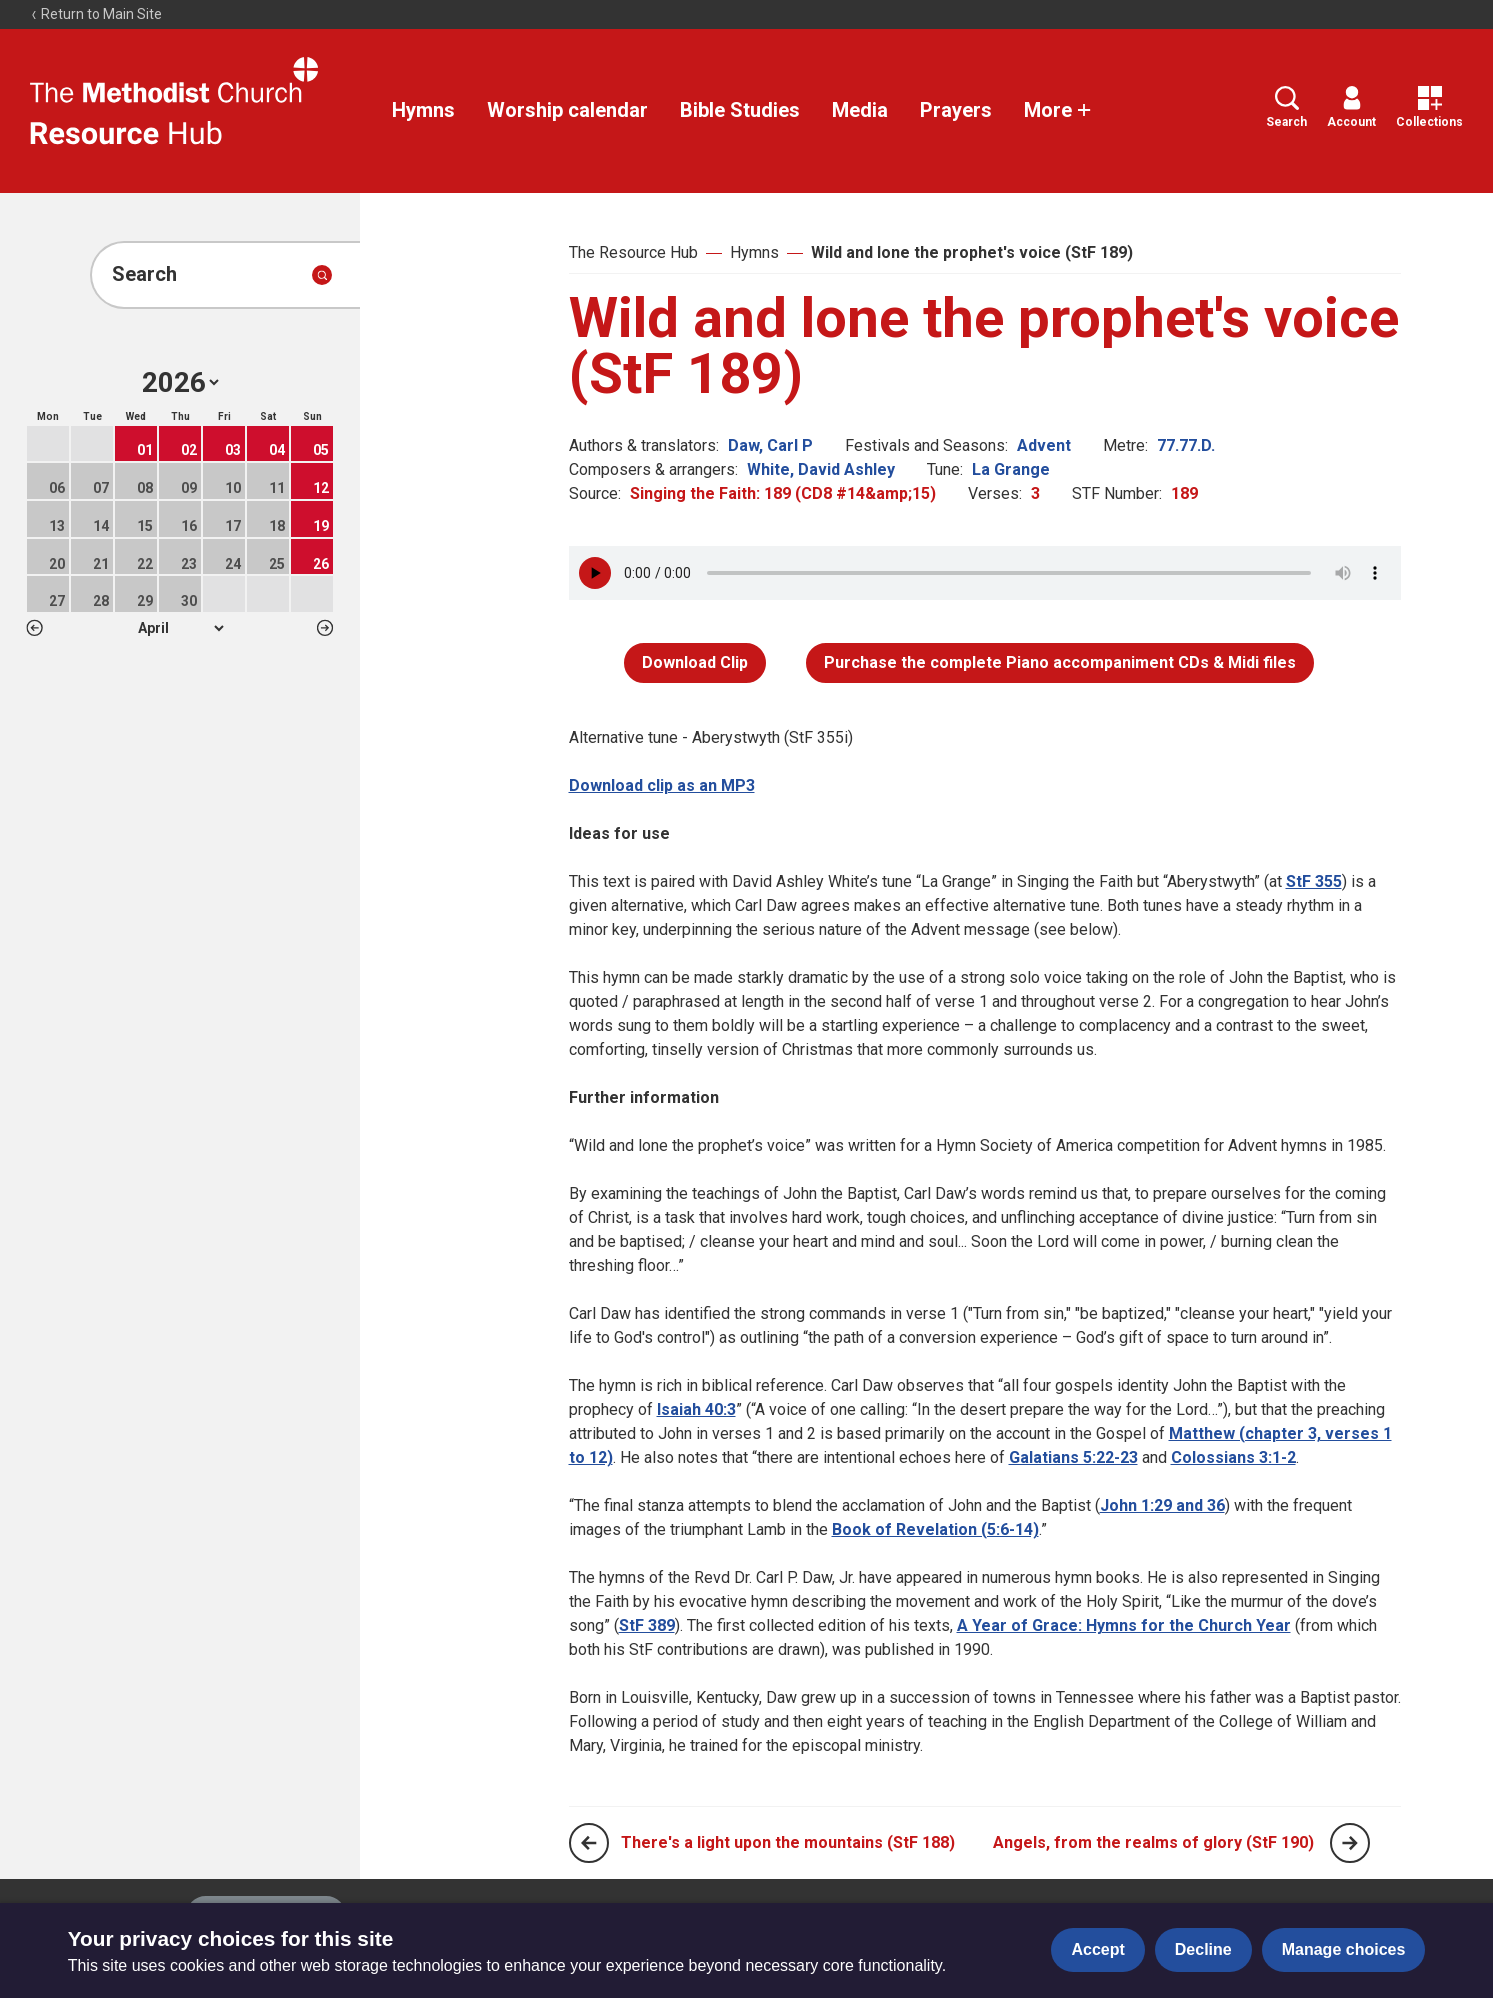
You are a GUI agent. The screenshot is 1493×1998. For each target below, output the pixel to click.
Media (860, 110)
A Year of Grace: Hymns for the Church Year (1124, 1625)
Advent (1044, 445)
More (1058, 110)
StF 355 (1314, 881)
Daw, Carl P (770, 445)
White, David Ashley (821, 469)
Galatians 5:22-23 (1073, 1457)
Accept (1097, 1949)
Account (1351, 107)
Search (1286, 107)
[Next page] (1350, 1843)
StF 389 (647, 1625)
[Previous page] (589, 1843)
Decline (1203, 1949)
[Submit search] (322, 275)
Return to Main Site (96, 14)
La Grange (1011, 469)
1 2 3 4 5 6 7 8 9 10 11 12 (180, 628)
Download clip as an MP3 (662, 785)
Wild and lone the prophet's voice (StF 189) (972, 252)
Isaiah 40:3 (696, 1409)
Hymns (423, 110)
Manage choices (1344, 1949)
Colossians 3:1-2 (1233, 1457)
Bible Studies (740, 110)
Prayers (956, 110)
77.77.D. (1186, 445)
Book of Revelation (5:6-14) (935, 1529)
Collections (1429, 107)
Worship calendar (567, 110)
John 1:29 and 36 (1162, 1505)
